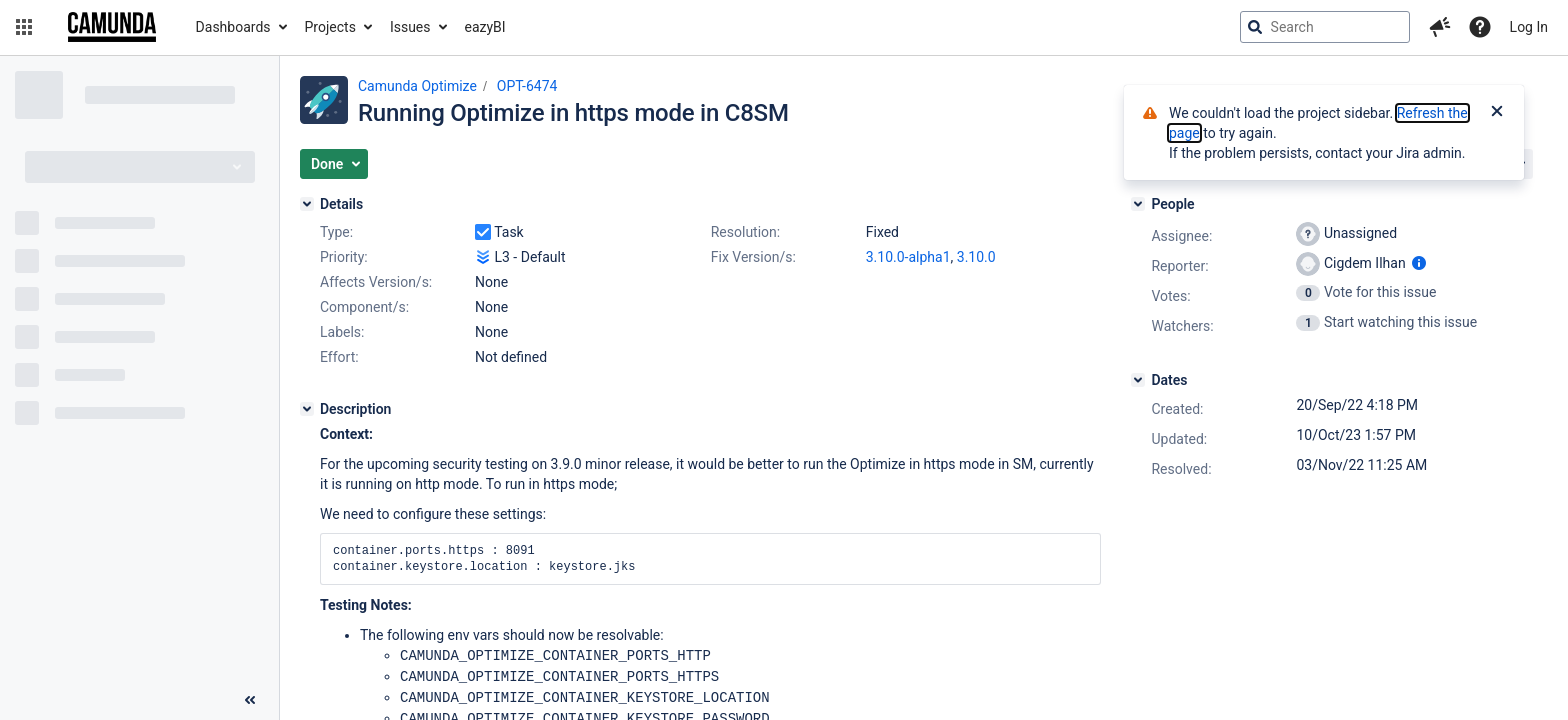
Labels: (342, 332)
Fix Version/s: (753, 257)
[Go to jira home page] (112, 27)
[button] (24, 27)
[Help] (1480, 27)
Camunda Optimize (417, 86)
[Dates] (1138, 380)
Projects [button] (330, 27)
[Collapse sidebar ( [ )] (250, 700)
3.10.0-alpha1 (908, 257)
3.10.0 (976, 257)
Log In (1529, 27)
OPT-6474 (527, 86)
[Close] (1497, 113)
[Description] (307, 409)
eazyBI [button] (485, 27)
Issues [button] (410, 27)
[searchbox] (1325, 27)
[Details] (307, 204)
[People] (1138, 204)
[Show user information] (1419, 263)
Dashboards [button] (233, 27)
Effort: (339, 357)
